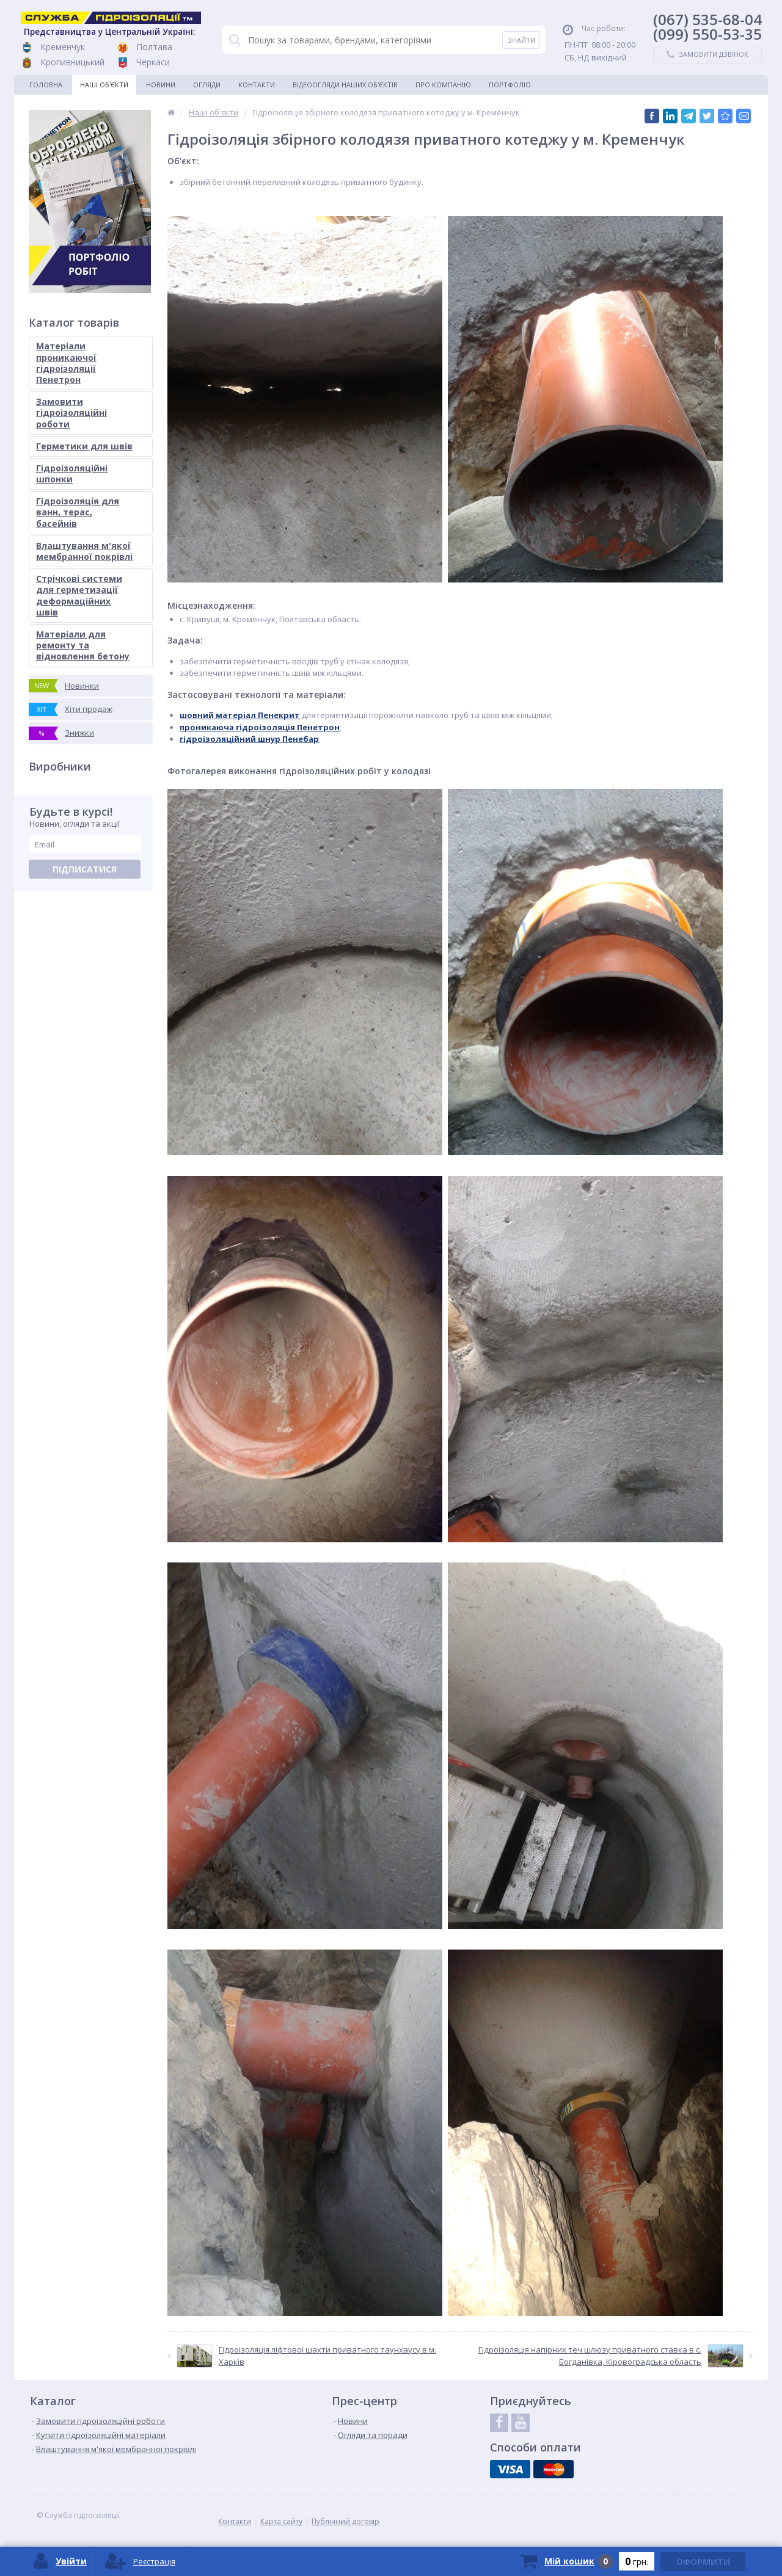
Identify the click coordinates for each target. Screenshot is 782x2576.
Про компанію (443, 84)
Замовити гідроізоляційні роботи (71, 412)
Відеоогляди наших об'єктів (345, 84)
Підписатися (85, 869)
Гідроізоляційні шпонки (72, 473)
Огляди (207, 84)
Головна (45, 84)
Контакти (256, 84)
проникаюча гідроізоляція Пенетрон (260, 727)
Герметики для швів (84, 446)
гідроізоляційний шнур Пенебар (249, 738)
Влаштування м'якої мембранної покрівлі (84, 551)
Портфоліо (510, 84)
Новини (160, 84)
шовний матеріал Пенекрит (240, 714)
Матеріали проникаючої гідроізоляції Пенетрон (66, 362)
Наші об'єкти (104, 84)
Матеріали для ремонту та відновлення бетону (83, 645)
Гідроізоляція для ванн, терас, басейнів (77, 512)
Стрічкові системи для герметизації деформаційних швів (79, 595)
